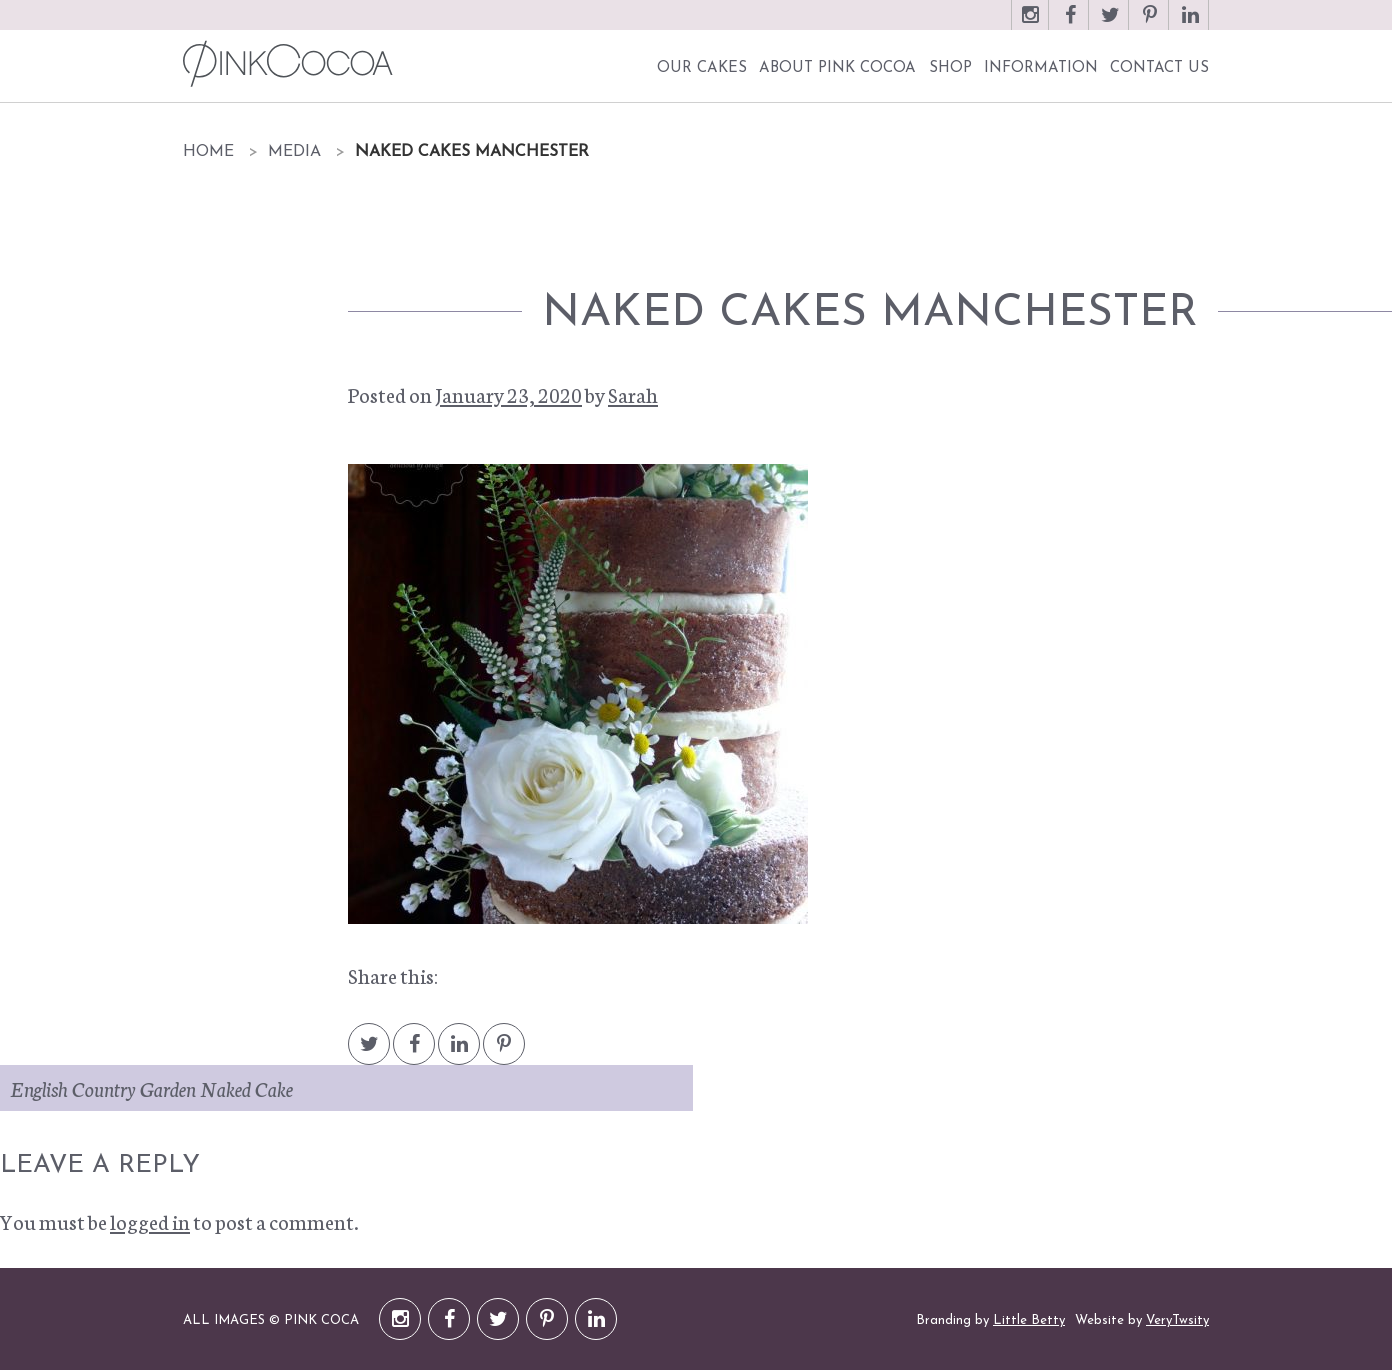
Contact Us (1159, 68)
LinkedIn (1190, 24)
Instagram (1030, 24)
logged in (150, 1221)
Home (208, 152)
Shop (950, 68)
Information (1041, 68)
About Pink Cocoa (837, 68)
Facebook (1070, 24)
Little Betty (1029, 1320)
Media (294, 152)
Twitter (1110, 24)
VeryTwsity (1177, 1320)
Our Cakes (702, 68)
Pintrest (504, 1053)
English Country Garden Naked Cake (151, 1088)
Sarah (633, 394)
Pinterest (1150, 24)
